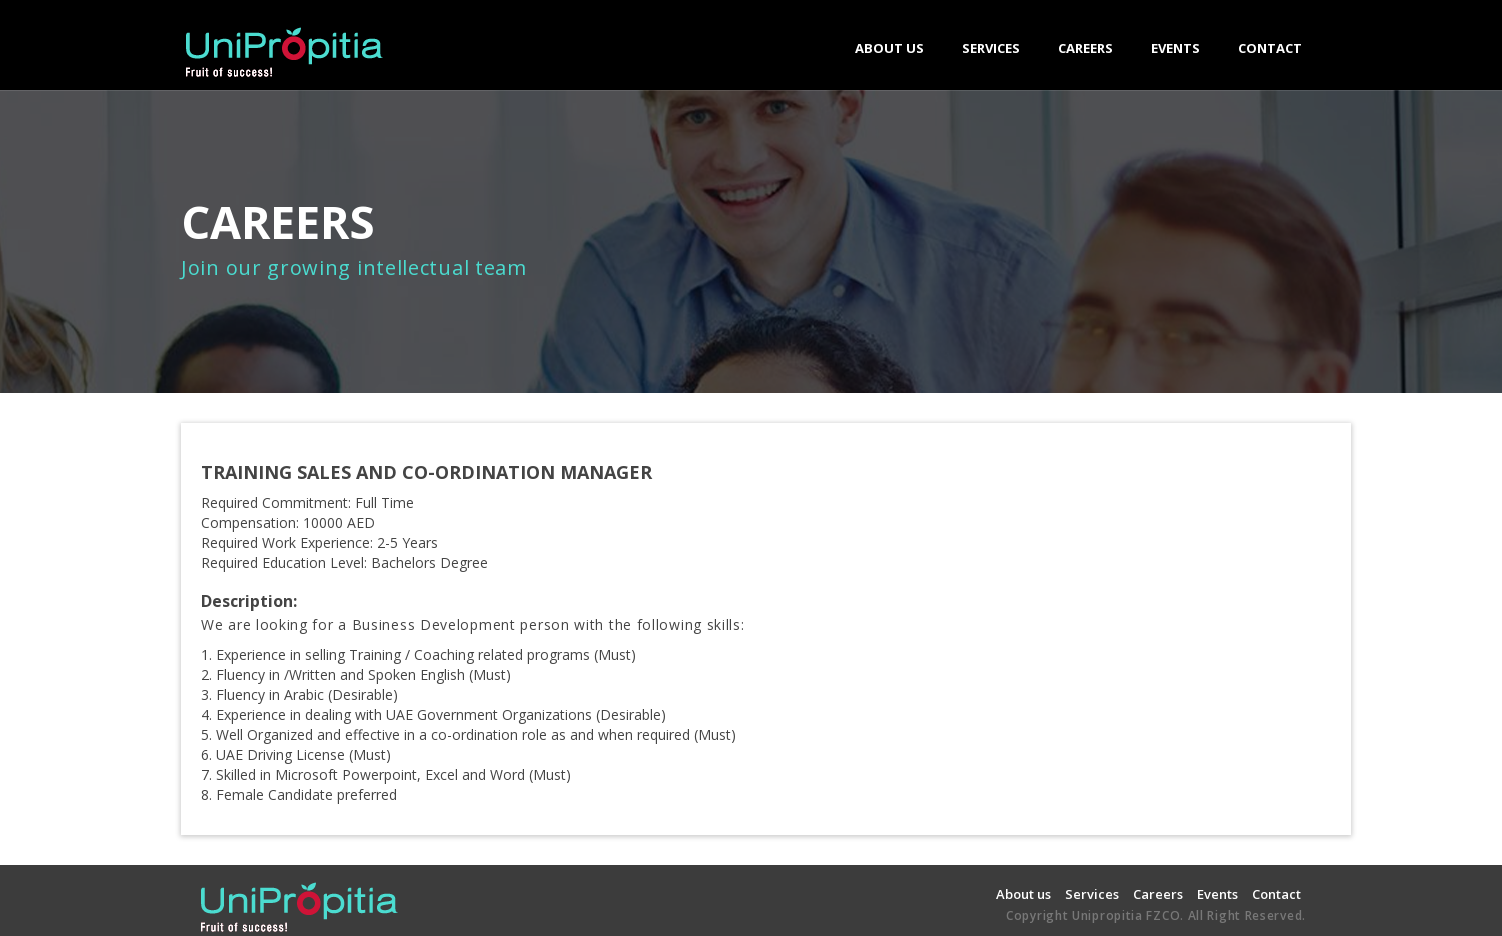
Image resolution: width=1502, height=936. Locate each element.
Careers (1158, 894)
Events (1217, 894)
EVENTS (1175, 48)
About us (1023, 894)
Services (1092, 894)
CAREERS (1085, 48)
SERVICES (991, 54)
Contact (1276, 894)
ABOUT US (889, 48)
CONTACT (1270, 48)
